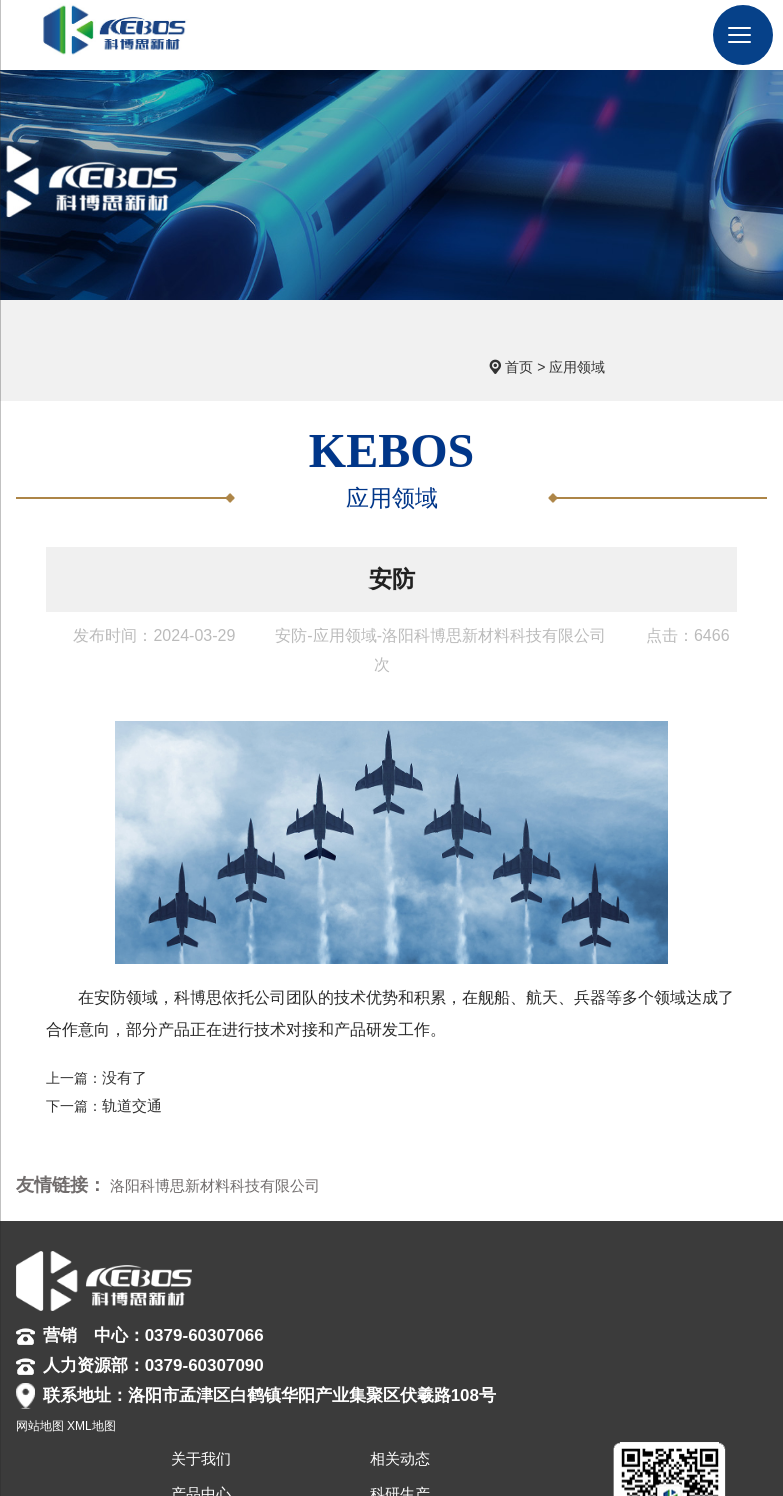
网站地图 (231, 1446)
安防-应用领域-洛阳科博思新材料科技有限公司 (440, 609)
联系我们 (582, 1343)
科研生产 (582, 1273)
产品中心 (519, 1273)
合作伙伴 (582, 1308)
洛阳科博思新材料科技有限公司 (208, 1156)
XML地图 (283, 1446)
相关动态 (582, 1238)
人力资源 (519, 1343)
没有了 (123, 1050)
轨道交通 (130, 1076)
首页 (639, 332)
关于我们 (519, 1238)
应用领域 (697, 332)
